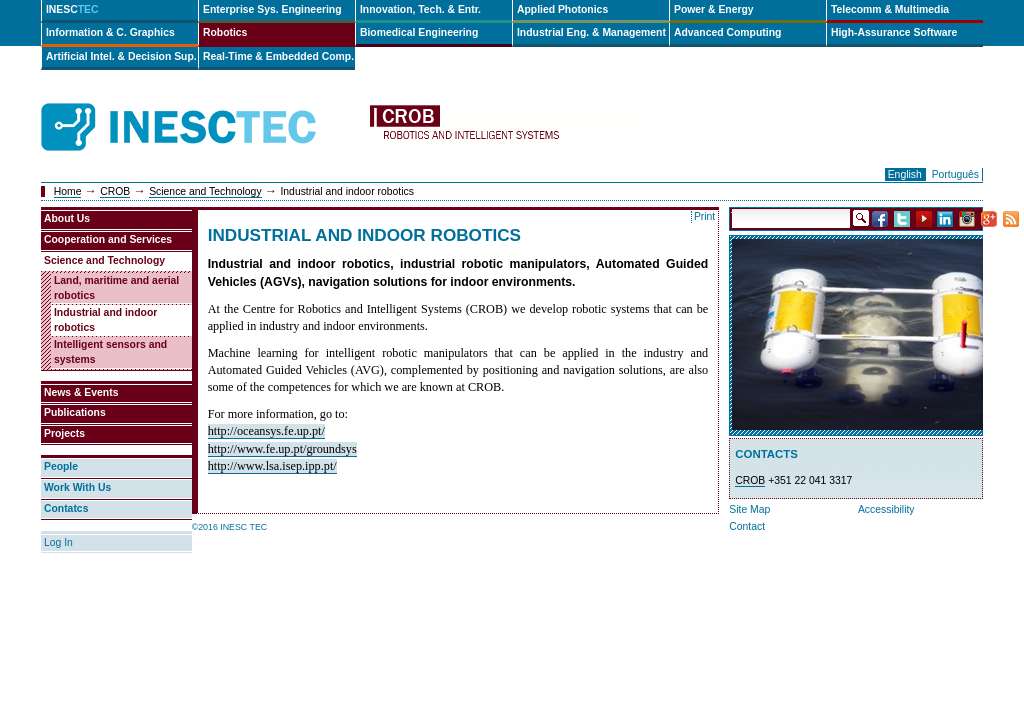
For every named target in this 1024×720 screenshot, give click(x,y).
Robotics (225, 32)
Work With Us (77, 487)
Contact (747, 526)
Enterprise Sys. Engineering (272, 9)
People (61, 466)
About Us (67, 218)
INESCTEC (201, 105)
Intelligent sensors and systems (110, 352)
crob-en (503, 127)
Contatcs (66, 508)
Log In (58, 542)
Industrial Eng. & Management (591, 32)
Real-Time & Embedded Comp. (278, 56)
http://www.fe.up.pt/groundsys (282, 449)
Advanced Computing (727, 32)
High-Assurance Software (894, 32)
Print (704, 216)
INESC (72, 9)
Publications (75, 412)
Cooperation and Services (108, 239)
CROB (115, 191)
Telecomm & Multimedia (890, 9)
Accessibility (886, 509)
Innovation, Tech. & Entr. (420, 9)
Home (68, 191)
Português (955, 174)
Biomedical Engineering (419, 32)
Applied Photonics (562, 9)
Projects (64, 433)
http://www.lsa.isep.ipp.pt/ (272, 466)
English (905, 174)
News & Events (81, 392)
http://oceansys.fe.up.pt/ (266, 431)
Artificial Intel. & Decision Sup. (121, 56)
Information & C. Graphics (110, 32)
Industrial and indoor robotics (105, 320)
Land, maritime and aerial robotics (116, 288)
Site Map (749, 509)
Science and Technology (205, 191)
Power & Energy (714, 9)
